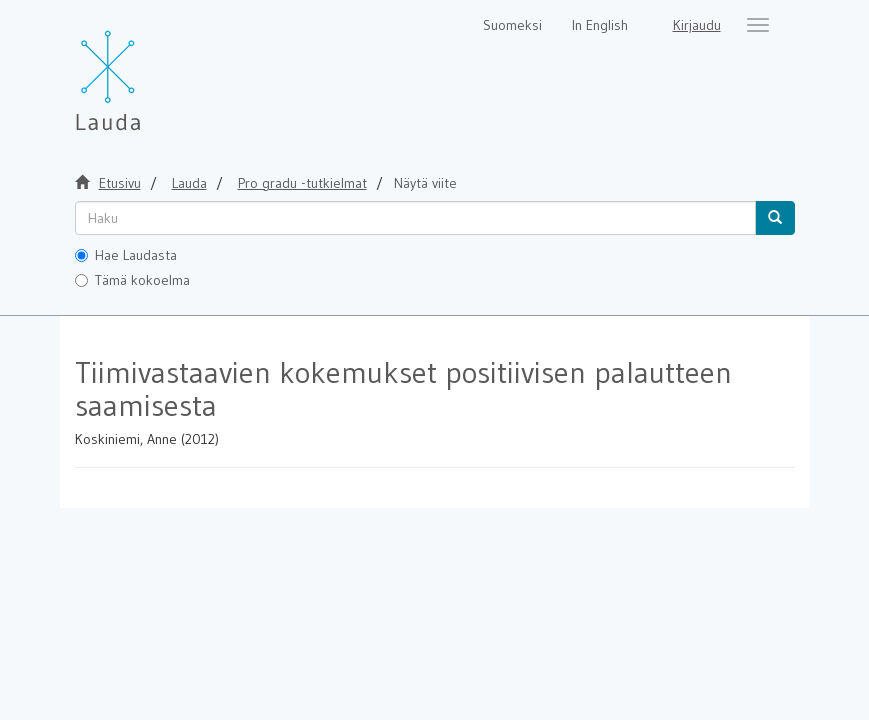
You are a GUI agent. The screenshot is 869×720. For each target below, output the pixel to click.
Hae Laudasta (126, 255)
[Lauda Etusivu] (150, 70)
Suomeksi (512, 25)
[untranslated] (415, 218)
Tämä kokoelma (132, 280)
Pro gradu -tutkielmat (302, 183)
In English (600, 25)
